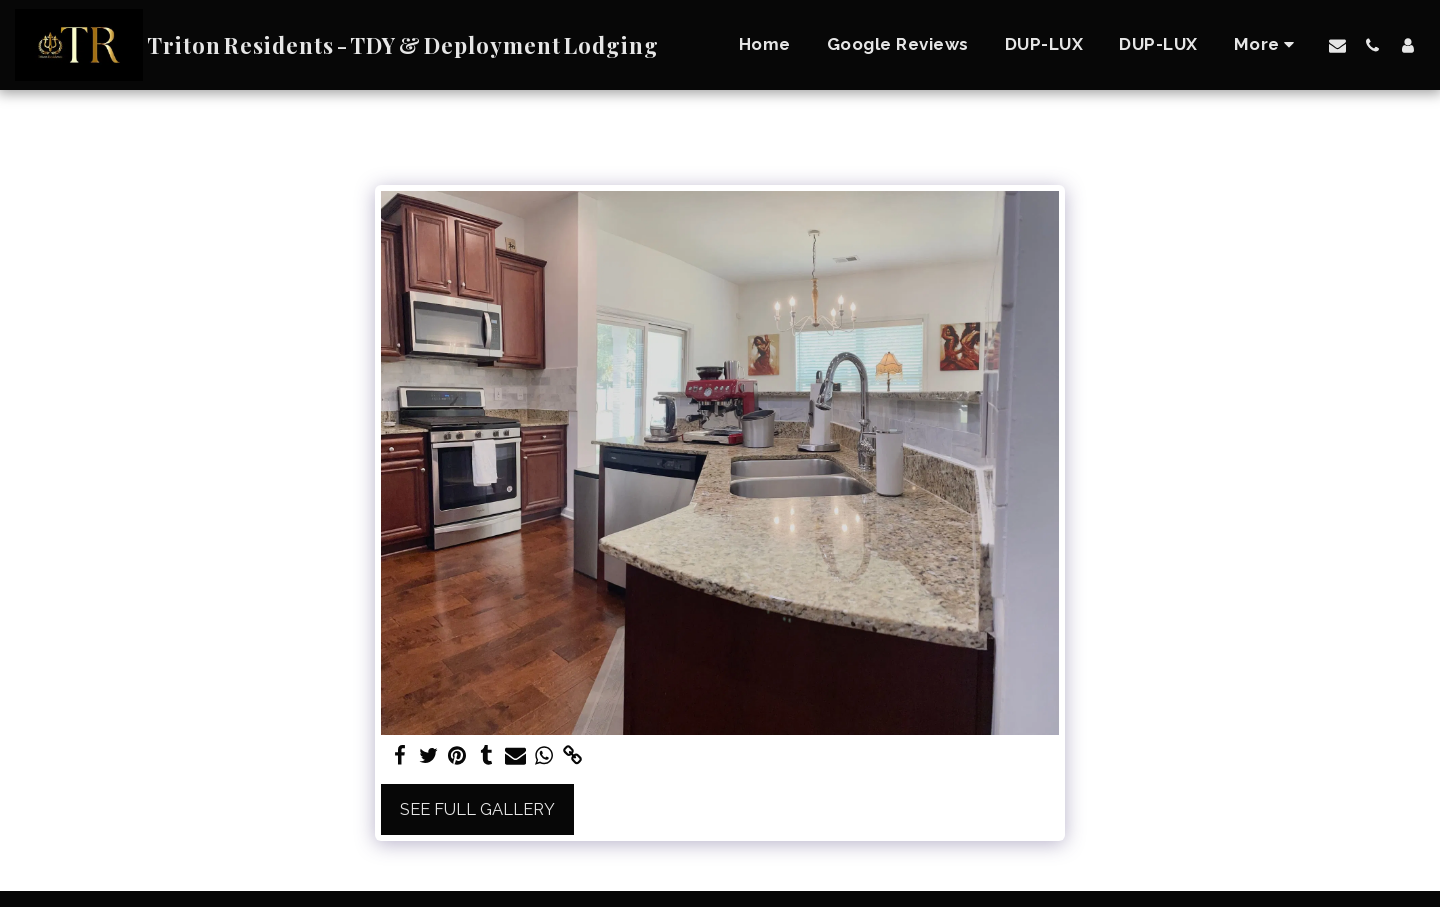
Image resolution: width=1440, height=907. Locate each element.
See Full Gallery (477, 809)
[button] (1337, 45)
